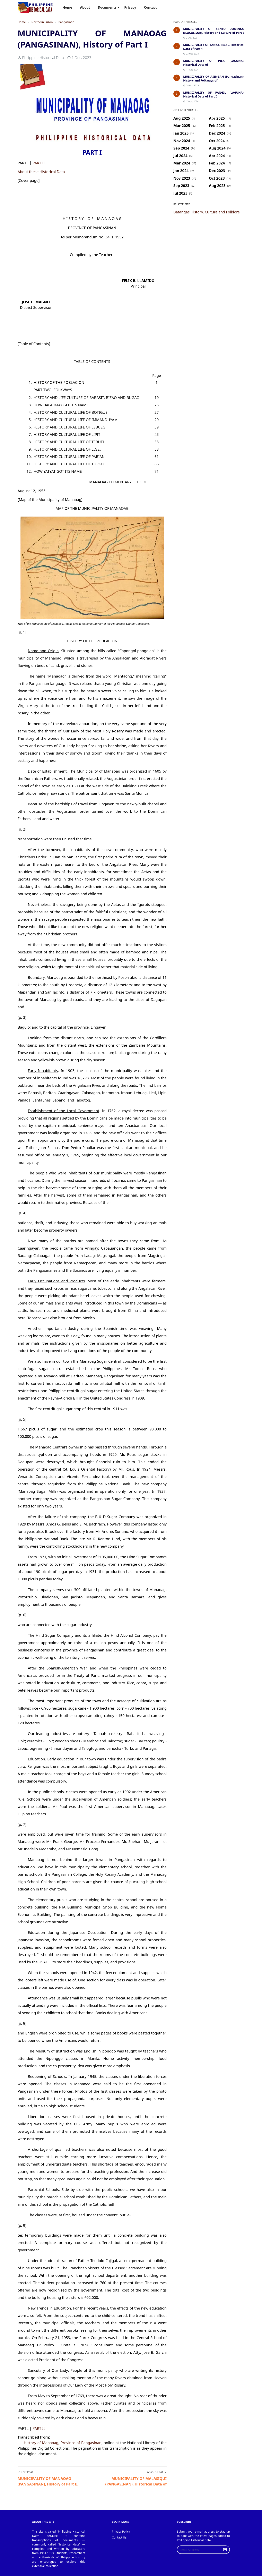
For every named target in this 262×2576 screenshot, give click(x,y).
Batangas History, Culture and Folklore (206, 212)
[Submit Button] (224, 2549)
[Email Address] (199, 2549)
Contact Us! (119, 2537)
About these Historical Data (41, 171)
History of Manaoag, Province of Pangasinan (63, 2442)
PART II (39, 162)
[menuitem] (67, 7)
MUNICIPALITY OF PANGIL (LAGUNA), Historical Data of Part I (213, 94)
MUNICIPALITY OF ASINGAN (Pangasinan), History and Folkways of (213, 78)
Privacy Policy (121, 2531)
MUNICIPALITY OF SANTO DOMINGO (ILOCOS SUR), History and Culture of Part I (213, 31)
